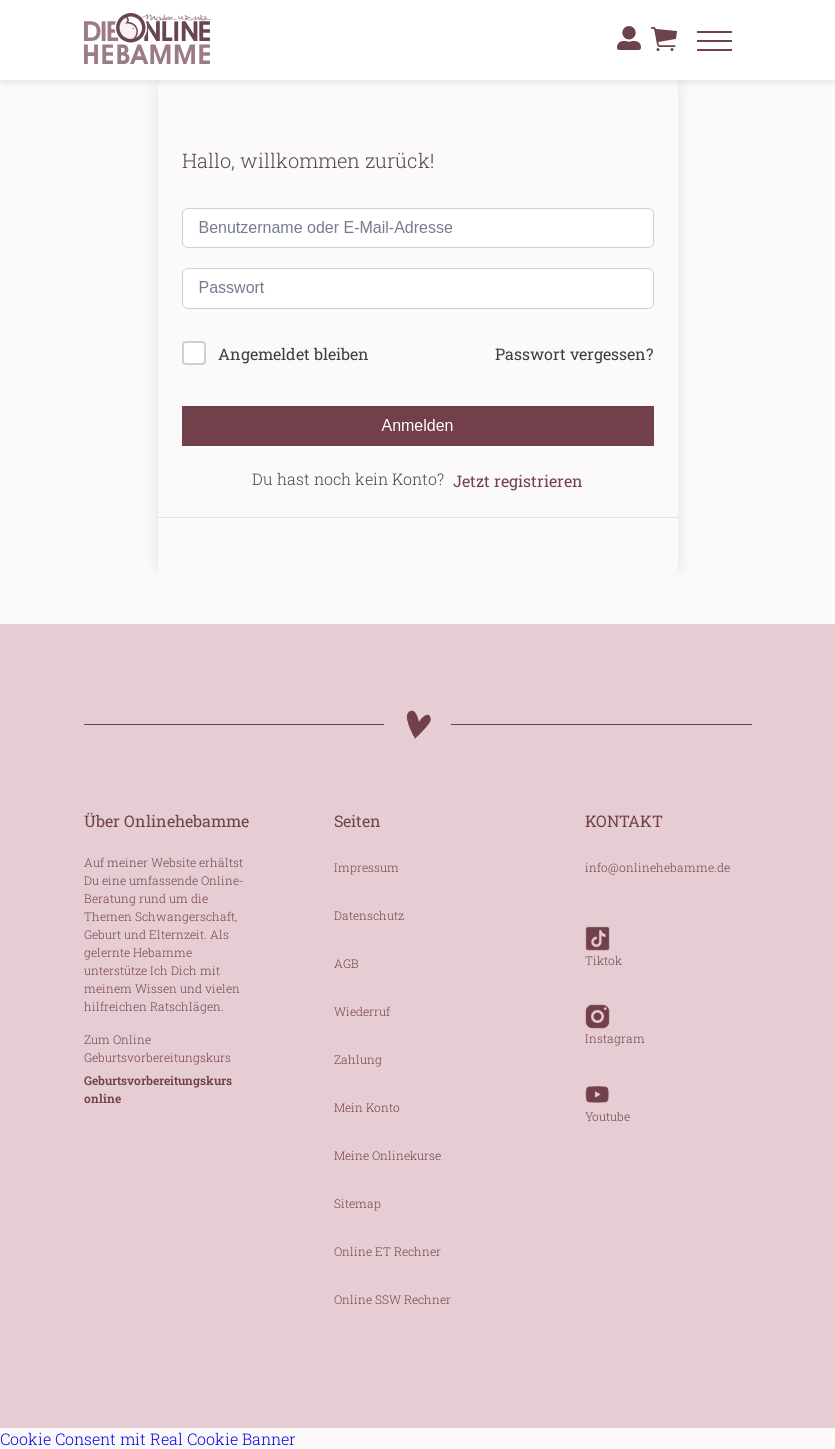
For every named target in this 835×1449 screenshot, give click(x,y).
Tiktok (603, 937)
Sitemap (357, 1203)
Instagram (615, 1015)
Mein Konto (367, 1107)
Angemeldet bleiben (293, 353)
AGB (346, 963)
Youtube (607, 1093)
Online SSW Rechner (392, 1299)
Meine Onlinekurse (387, 1155)
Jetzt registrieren (518, 480)
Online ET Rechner (387, 1251)
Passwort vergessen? (574, 353)
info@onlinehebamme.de (657, 867)
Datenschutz (369, 915)
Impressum (366, 867)
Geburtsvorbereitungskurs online (158, 1089)
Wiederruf (362, 1011)
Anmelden (417, 425)
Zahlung (358, 1059)
